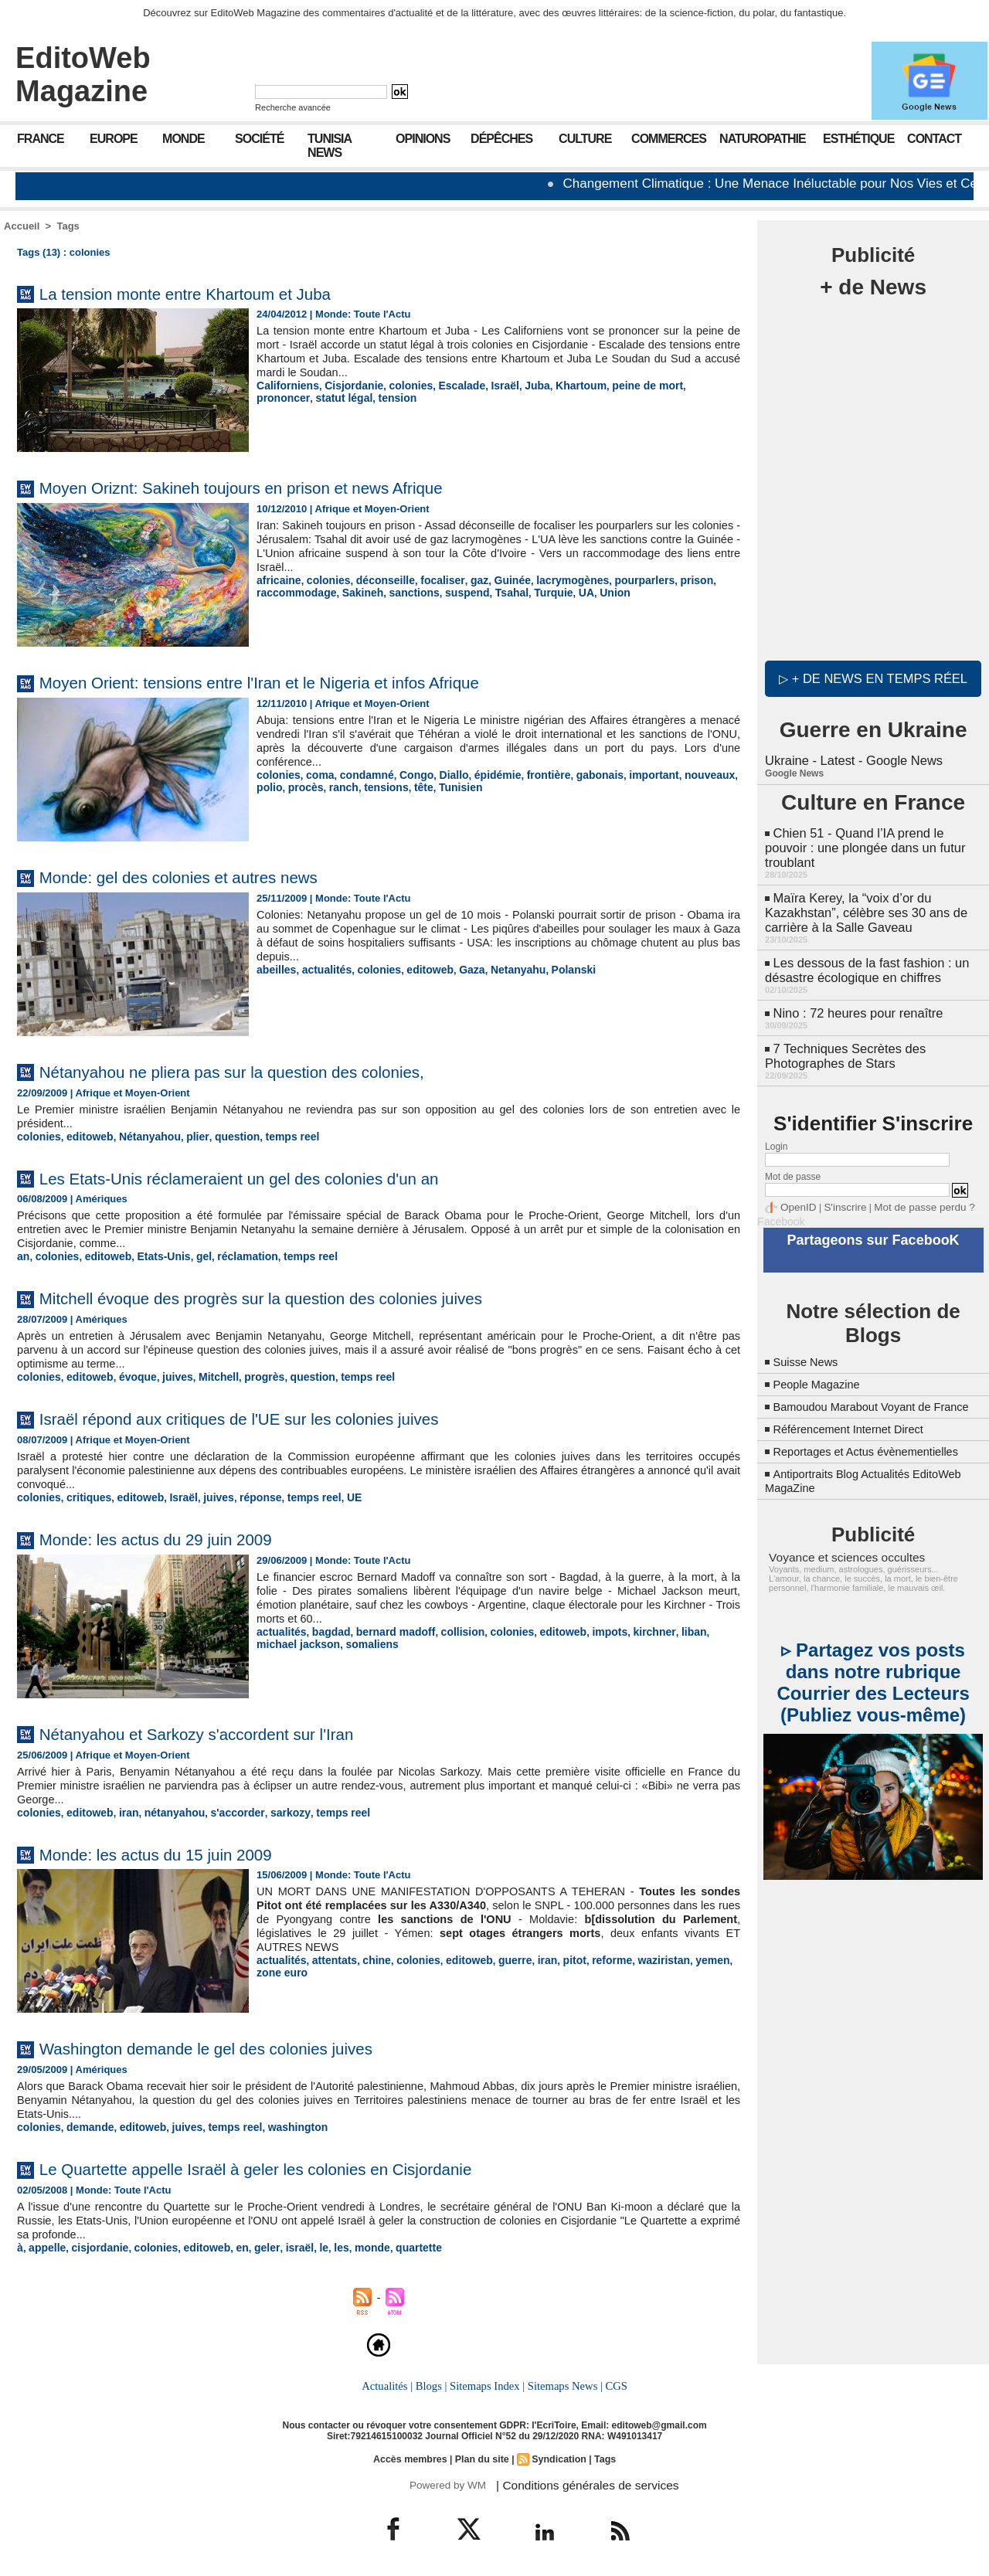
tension (333, 397)
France (40, 138)
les (321, 2242)
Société (259, 138)
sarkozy (272, 1809)
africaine (277, 580)
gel (192, 1255)
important (629, 774)
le (305, 2242)
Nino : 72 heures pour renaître (855, 1002)
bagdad (326, 1628)
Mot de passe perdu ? (910, 1194)
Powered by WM (446, 2478)
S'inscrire (839, 1194)
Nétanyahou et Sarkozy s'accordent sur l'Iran (223, 1730)
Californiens (285, 385)
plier (185, 1136)
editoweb (418, 969)
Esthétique (858, 138)
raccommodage (294, 591)
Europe (114, 138)
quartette (394, 2242)
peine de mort (623, 385)
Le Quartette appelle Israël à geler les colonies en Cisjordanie (292, 2163)
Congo (407, 774)
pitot (555, 1956)
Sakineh (355, 591)
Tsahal (495, 591)
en (228, 2242)
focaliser (430, 580)
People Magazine (821, 1368)
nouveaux (681, 774)
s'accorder (224, 1809)
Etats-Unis (154, 1255)
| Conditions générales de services (578, 2478)
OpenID (796, 1194)
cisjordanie (95, 2242)
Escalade (448, 385)
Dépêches (501, 138)
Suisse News (809, 1346)
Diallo (441, 774)
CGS (613, 2380)
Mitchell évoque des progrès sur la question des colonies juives (298, 1296)
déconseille (377, 580)
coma (316, 774)
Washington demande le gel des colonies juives (234, 2044)
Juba (519, 385)
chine (369, 1956)
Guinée (496, 580)
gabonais (578, 774)
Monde (183, 138)
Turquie (535, 591)
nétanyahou (165, 1809)
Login (776, 1134)
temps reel (275, 1136)
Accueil (21, 226)
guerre (499, 1956)
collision (449, 1628)
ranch (308, 786)
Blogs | (432, 2380)
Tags (67, 226)
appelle (46, 2242)
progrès (248, 1375)
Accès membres (412, 2453)
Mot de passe (793, 1164)
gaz (465, 580)
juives (167, 1375)
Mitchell (206, 1375)
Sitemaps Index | (487, 2380)
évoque (130, 1375)
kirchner (629, 1628)
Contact (934, 138)
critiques (84, 1494)
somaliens (324, 1640)
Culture (585, 138)
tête (384, 786)
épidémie (483, 774)
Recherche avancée (293, 107)
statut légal (283, 397)
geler (251, 2242)
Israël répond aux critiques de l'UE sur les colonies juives (273, 1415)
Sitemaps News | (563, 2380)
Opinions (423, 138)
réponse (245, 1494)
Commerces (668, 138)
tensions (348, 786)
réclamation (234, 1255)
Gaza (459, 969)
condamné (360, 774)
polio (723, 774)
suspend (453, 591)
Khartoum (560, 385)
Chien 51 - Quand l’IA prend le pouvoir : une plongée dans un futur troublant (862, 842)
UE (333, 1494)
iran (122, 1809)
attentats (329, 1956)
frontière (530, 774)
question (222, 1136)
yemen (684, 1956)
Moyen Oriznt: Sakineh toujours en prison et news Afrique (275, 487)
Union (593, 591)
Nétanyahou (141, 1136)
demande (85, 2123)
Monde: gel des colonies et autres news (202, 876)
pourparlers (619, 580)
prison (668, 580)
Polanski (553, 969)
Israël (489, 385)
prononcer (686, 385)
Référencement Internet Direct (856, 1427)
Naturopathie (762, 138)
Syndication (557, 2453)
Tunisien (419, 786)
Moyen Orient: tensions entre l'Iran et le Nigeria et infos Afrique (296, 681)
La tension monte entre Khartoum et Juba (210, 293)
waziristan (638, 1956)
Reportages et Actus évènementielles (875, 1449)
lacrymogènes (552, 580)
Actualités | (389, 2380)
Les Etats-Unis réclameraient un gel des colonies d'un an (273, 1177)
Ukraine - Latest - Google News (851, 756)
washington (280, 2123)
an (23, 1255)
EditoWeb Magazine (83, 74)
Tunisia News (330, 145)
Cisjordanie (347, 385)
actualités (322, 969)
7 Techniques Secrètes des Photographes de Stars (843, 1044)
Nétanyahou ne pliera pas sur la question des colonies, (264, 1071)
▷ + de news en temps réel (873, 675)
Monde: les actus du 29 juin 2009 (175, 1535)
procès (273, 786)
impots (587, 1628)
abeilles (275, 969)
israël (282, 2242)
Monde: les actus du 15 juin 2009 (175, 1850)
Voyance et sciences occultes (839, 1555)
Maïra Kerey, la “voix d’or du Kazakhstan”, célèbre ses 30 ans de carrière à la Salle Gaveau (863, 905)
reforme (590, 1956)
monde (351, 2242)
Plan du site (482, 2453)
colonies (400, 385)
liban (666, 1628)
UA (566, 591)
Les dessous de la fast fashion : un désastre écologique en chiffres (864, 960)
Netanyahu (501, 969)
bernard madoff (386, 1628)
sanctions (404, 591)
